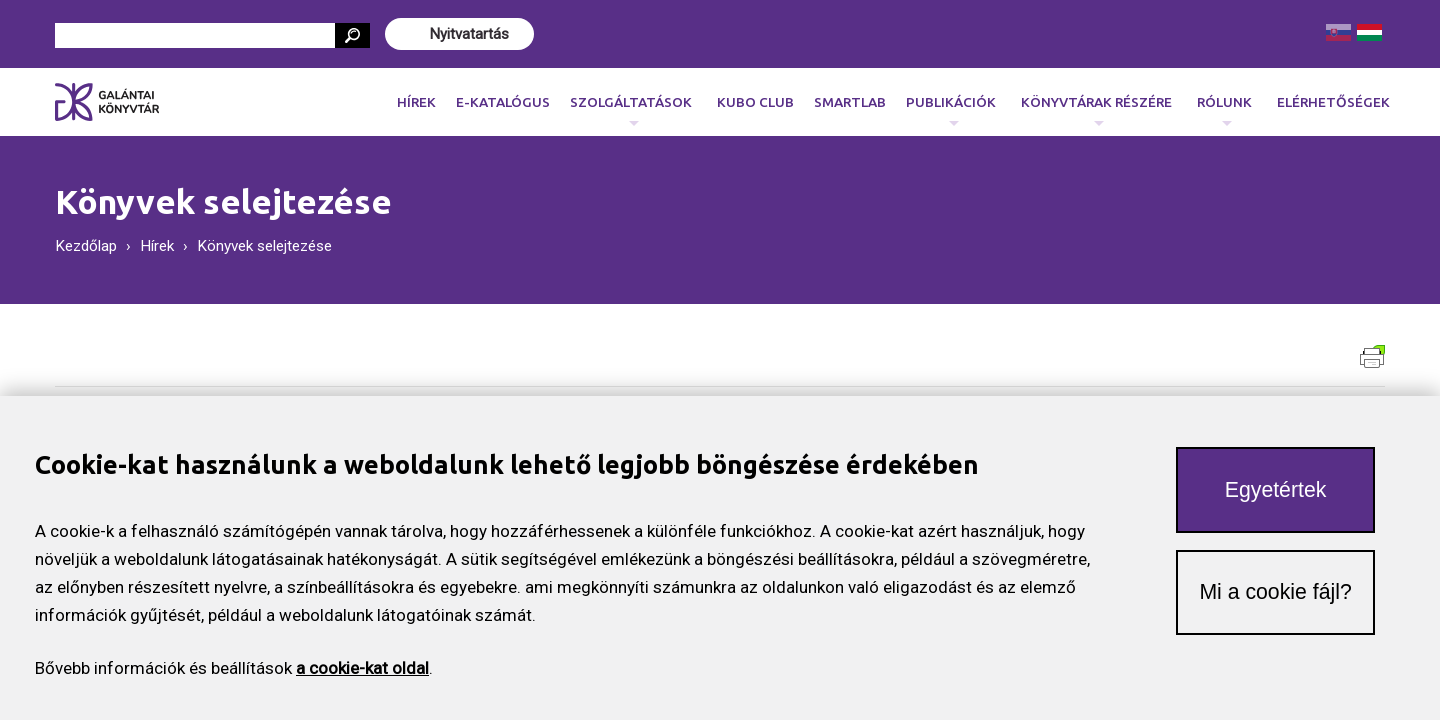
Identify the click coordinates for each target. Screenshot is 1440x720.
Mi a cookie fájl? (1275, 600)
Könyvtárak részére (1096, 107)
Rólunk (1224, 107)
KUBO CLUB (755, 102)
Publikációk (951, 107)
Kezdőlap (86, 246)
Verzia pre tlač (1372, 356)
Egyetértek (1276, 498)
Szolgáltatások (631, 107)
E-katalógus (503, 102)
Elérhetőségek (1333, 102)
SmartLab (850, 102)
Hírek (416, 102)
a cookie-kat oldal (362, 676)
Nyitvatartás (469, 34)
